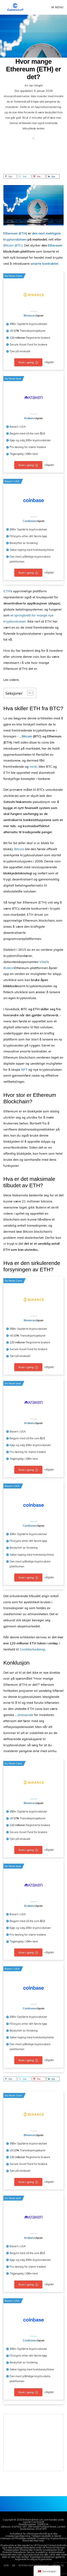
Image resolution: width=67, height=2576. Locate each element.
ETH (6, 591)
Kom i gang (26, 362)
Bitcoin (27, 736)
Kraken (29, 418)
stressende (25, 1715)
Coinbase (29, 521)
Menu (59, 7)
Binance (29, 315)
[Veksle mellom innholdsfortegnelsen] (28, 693)
